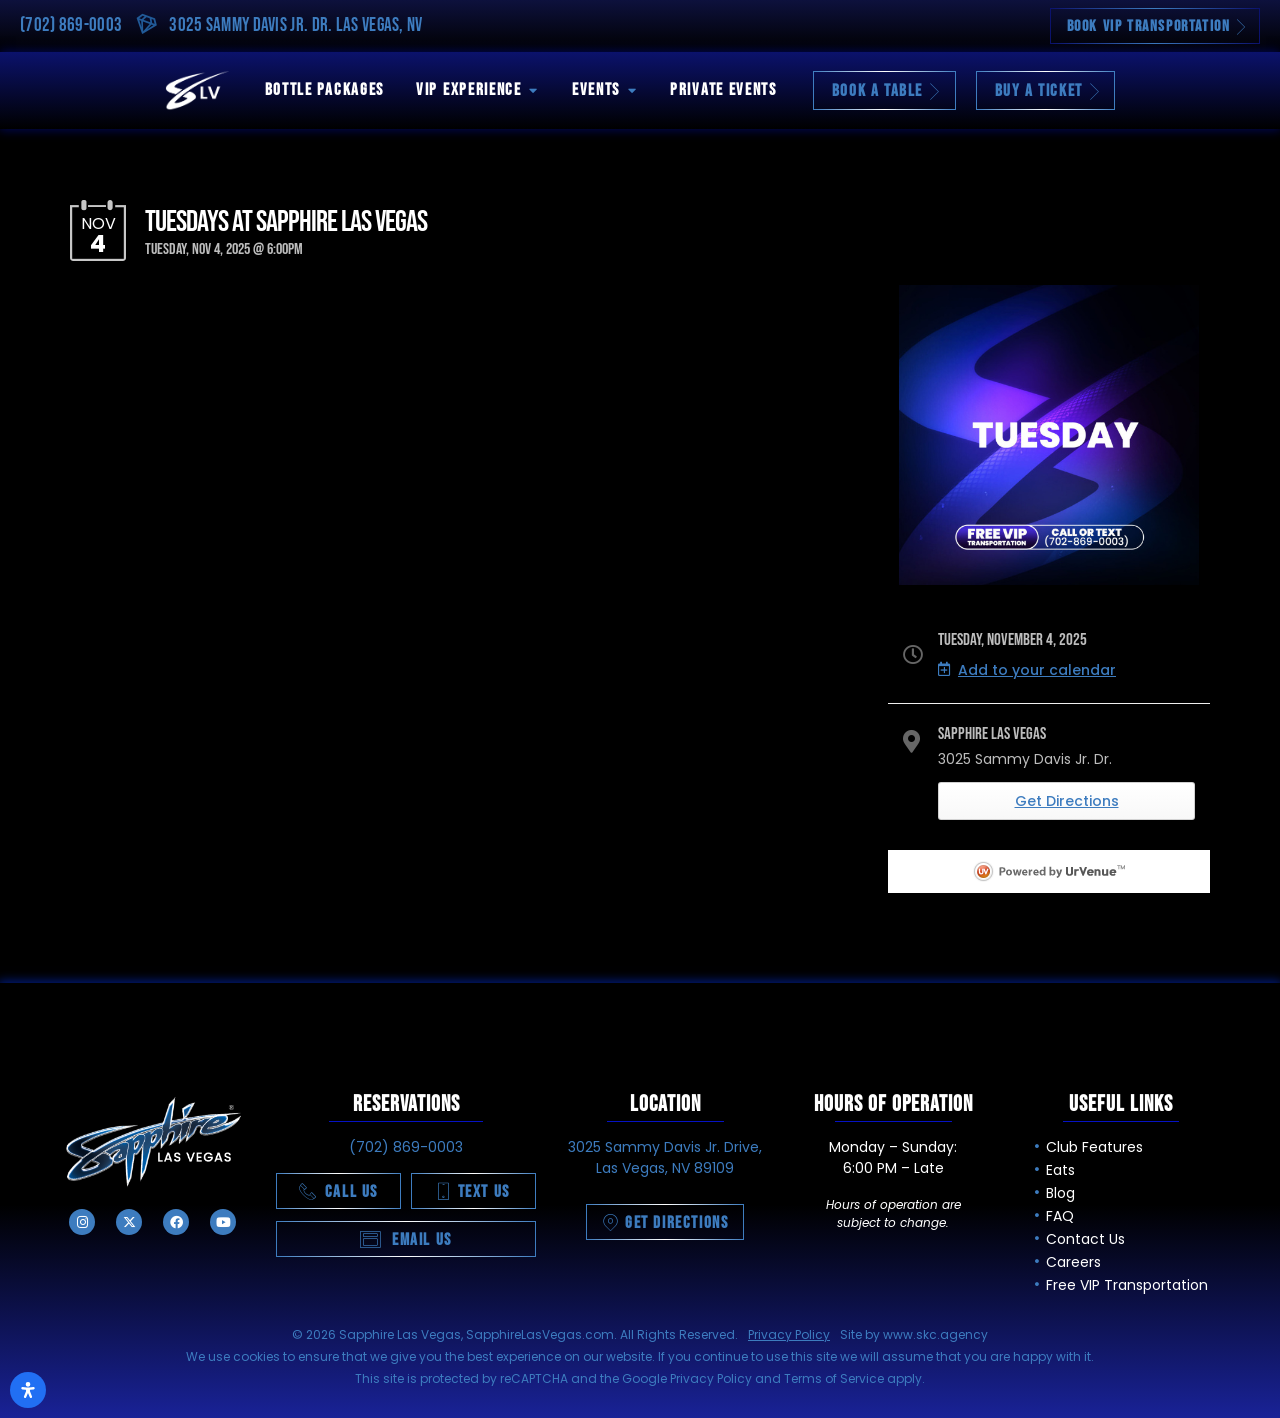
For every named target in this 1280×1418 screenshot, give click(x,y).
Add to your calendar (1027, 670)
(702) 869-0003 (71, 25)
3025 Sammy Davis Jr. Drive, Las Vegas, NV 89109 (665, 1157)
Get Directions (1067, 801)
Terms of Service (834, 1378)
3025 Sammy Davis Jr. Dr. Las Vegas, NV (295, 25)
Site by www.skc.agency (914, 1334)
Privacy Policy (789, 1334)
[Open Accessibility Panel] (28, 1390)
